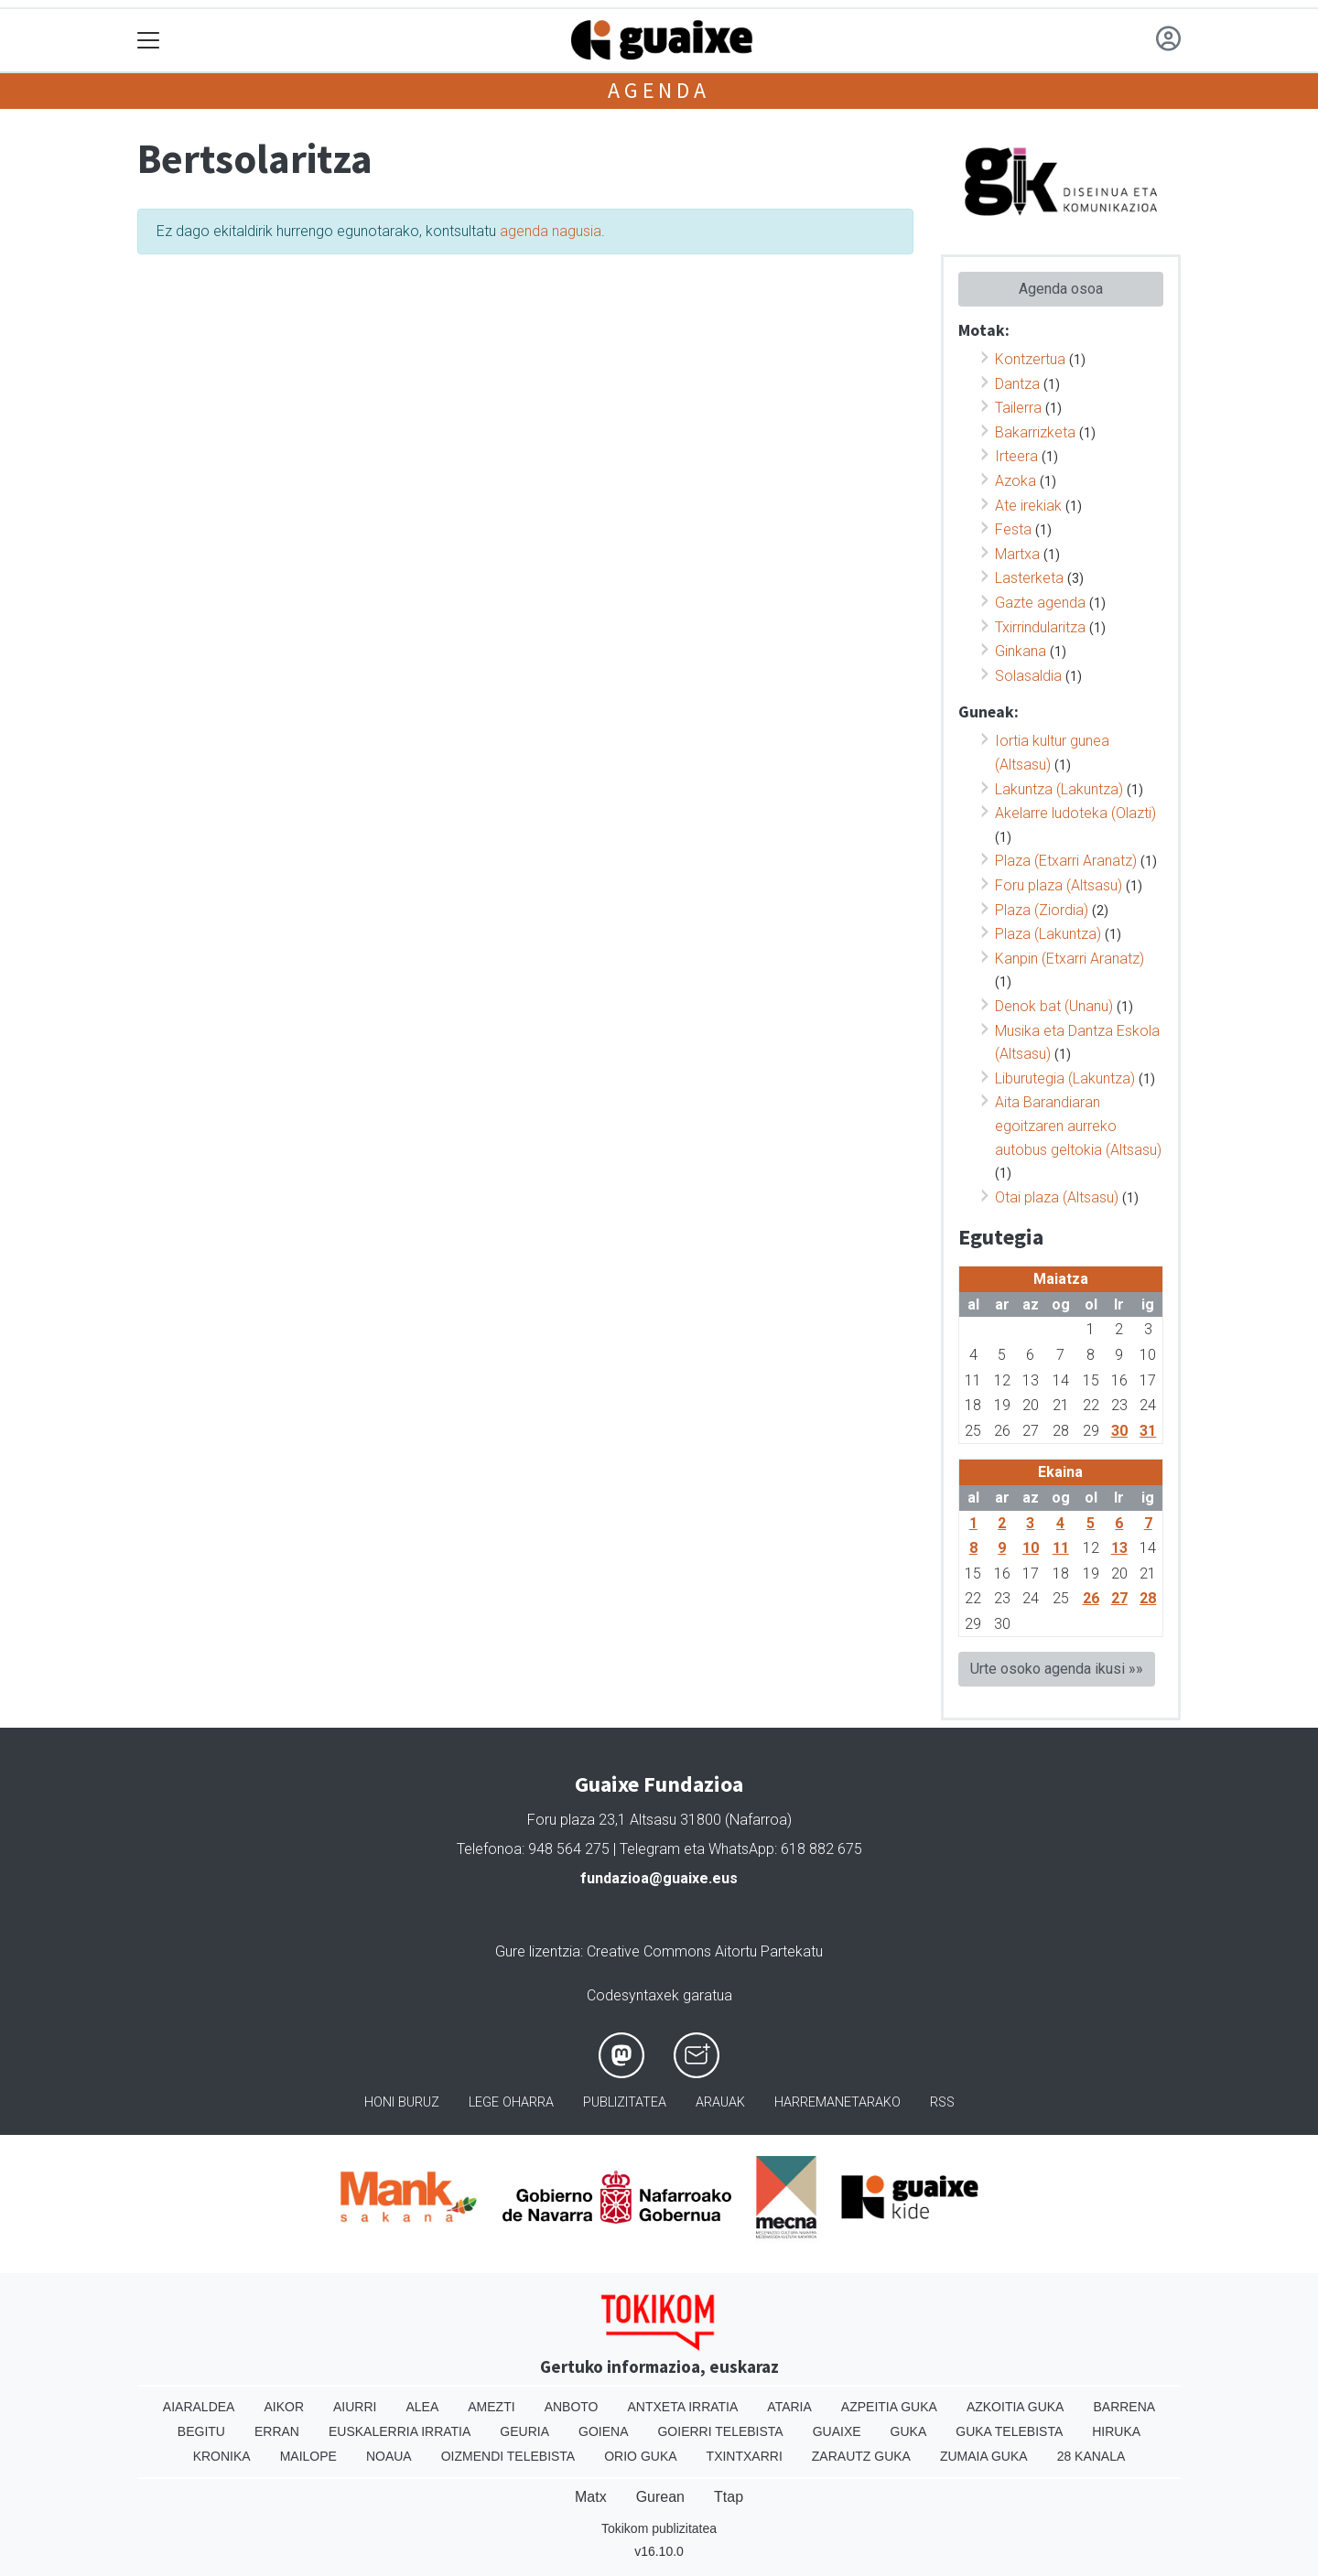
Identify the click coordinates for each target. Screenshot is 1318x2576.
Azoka (1015, 481)
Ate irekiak (1028, 505)
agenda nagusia (550, 231)
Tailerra (1018, 407)
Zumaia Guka (984, 2456)
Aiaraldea (199, 2406)
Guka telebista (1009, 2431)
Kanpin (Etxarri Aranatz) (1069, 958)
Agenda (659, 90)
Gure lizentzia (537, 1951)
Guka (909, 2431)
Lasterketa (1029, 578)
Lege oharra (511, 2102)
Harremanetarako (837, 2102)
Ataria (789, 2406)
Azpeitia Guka (889, 2406)
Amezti (491, 2406)
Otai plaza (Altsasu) (1056, 1197)
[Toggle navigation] (148, 41)
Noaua (389, 2456)
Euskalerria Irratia (399, 2431)
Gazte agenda (1040, 602)
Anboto (572, 2406)
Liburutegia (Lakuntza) (1065, 1078)
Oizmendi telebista (508, 2456)
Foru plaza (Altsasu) (1058, 885)
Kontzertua (1030, 359)
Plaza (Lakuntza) (1048, 934)
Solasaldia (1028, 675)
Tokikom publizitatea (659, 2528)
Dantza (1017, 384)
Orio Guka (640, 2456)
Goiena (603, 2431)
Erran (276, 2431)
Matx (591, 2497)
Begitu (201, 2431)
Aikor (284, 2406)
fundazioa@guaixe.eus (659, 1878)
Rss (942, 2102)
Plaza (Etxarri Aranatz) (1066, 860)
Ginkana (1020, 651)
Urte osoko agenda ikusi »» (1056, 1668)
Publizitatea (624, 2102)
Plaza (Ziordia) (1041, 910)
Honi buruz (401, 2102)
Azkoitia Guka (1015, 2406)
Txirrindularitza (1040, 627)
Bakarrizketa (1035, 432)
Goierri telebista (720, 2431)
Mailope (308, 2456)
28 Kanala (1091, 2456)
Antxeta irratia (683, 2406)
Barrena (1124, 2406)
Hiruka (1116, 2431)
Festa (1013, 529)
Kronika (222, 2456)
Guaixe (837, 2431)
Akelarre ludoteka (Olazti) (1075, 813)
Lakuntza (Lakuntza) (1059, 789)
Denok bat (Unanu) (1054, 1006)
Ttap (728, 2497)
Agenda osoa (1061, 288)
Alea (421, 2406)
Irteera (1016, 456)
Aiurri (354, 2406)
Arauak (720, 2102)
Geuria (524, 2431)
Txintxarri (745, 2456)
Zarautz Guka (861, 2456)
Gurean (660, 2497)
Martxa (1017, 554)
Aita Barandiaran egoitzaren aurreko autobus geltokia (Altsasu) (1078, 1126)
